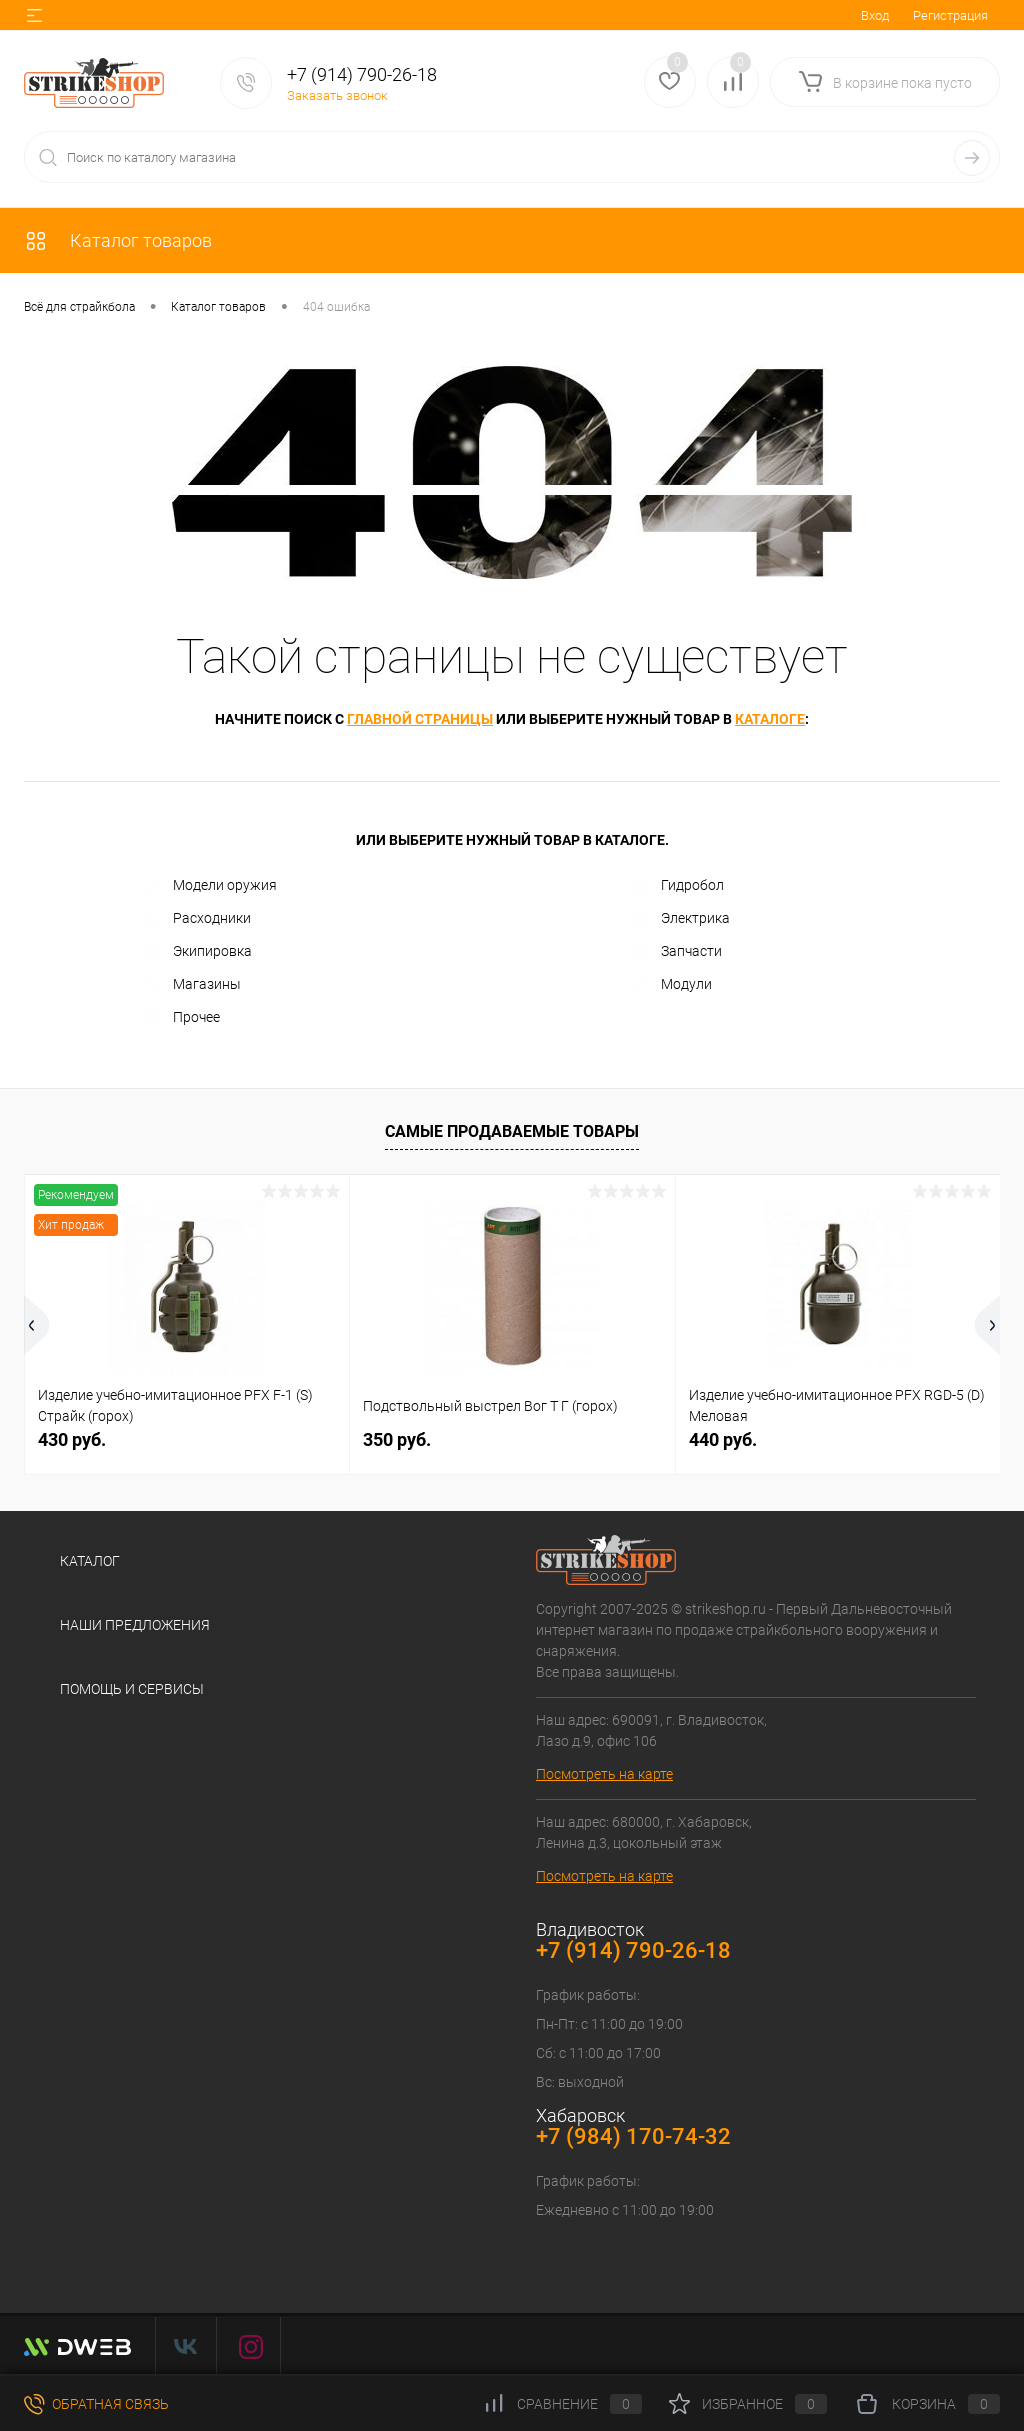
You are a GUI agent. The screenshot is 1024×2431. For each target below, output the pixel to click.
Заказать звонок (337, 95)
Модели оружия (210, 886)
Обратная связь (96, 2404)
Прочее (181, 1018)
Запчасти (676, 952)
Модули (671, 985)
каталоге (770, 719)
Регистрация (950, 15)
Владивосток (590, 1929)
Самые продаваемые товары (512, 1131)
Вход (875, 15)
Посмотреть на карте (604, 1774)
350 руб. (397, 1439)
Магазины (192, 985)
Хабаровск (580, 2115)
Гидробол (677, 886)
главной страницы (420, 719)
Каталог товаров (118, 240)
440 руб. (723, 1439)
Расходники (197, 919)
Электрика (680, 919)
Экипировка (197, 952)
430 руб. (72, 1439)
